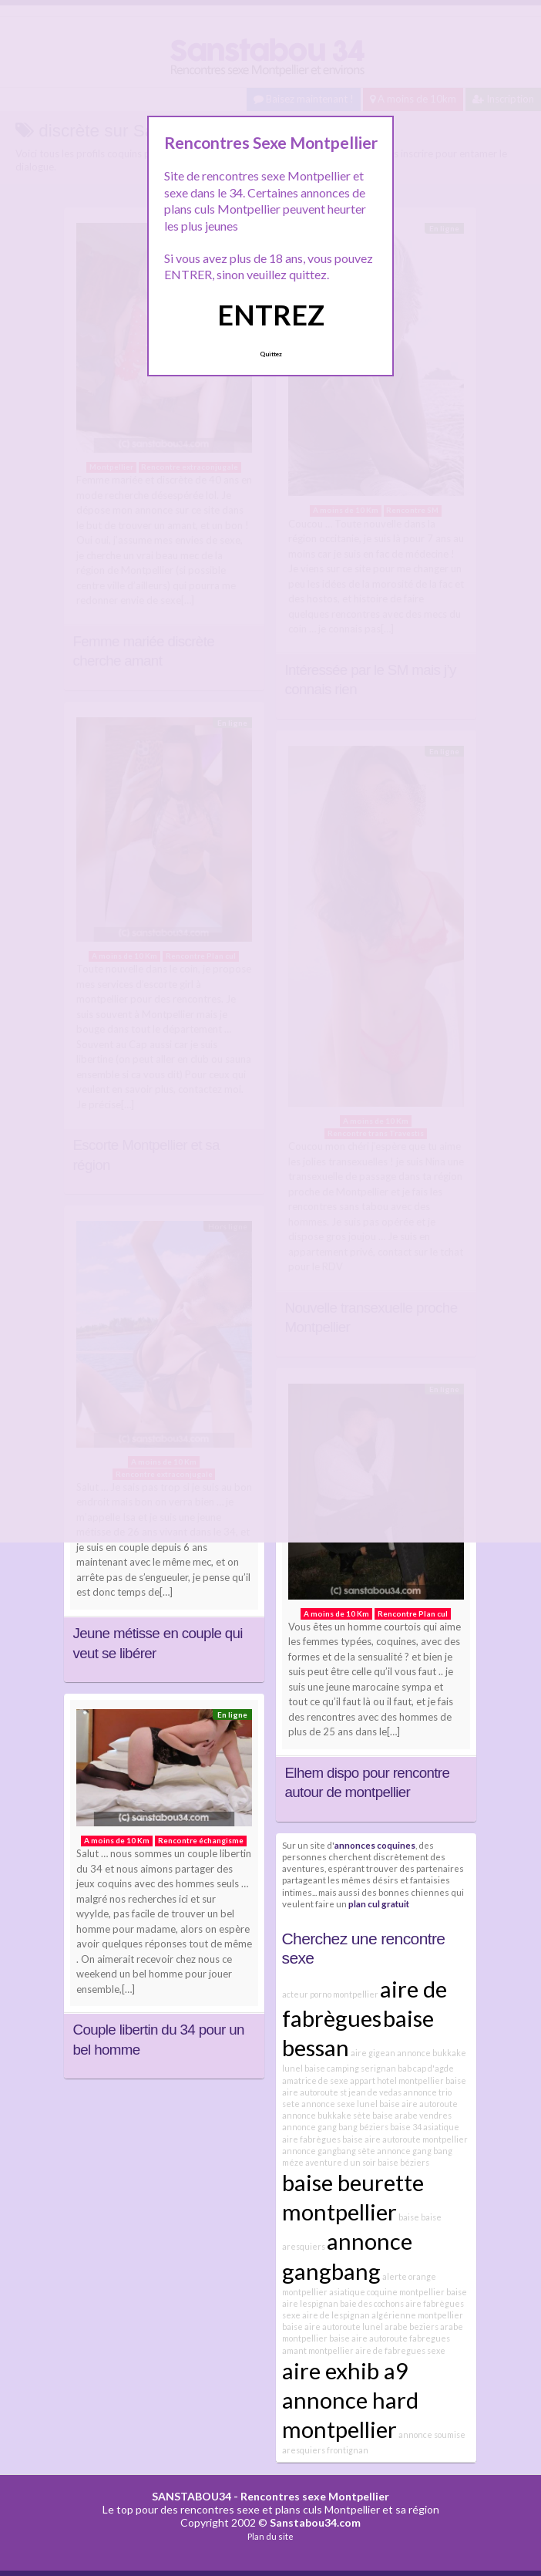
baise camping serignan (350, 2068)
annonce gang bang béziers (335, 2127)
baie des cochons (372, 2303)
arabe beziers (412, 2326)
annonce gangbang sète (328, 2151)
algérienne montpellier (417, 2315)
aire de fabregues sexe (400, 2350)
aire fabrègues (311, 2139)
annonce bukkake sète (326, 2115)
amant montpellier (318, 2350)
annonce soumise (431, 2434)
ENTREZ (270, 315)
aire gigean (373, 2053)
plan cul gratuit (378, 1903)
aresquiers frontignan (325, 2450)
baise (408, 2217)
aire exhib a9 (345, 2370)
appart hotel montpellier (397, 2080)
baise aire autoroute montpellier (405, 2139)
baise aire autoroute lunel (332, 2326)
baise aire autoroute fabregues (389, 2338)
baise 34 (406, 2127)
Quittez (271, 354)
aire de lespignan (336, 2315)
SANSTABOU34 (191, 2496)
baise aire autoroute (418, 2104)
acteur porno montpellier (330, 1994)
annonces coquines (374, 1844)
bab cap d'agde (426, 2068)
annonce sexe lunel (339, 2104)
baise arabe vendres (412, 2115)
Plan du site (270, 2536)
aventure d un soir (340, 2162)
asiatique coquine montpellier (387, 2292)
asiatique (441, 2127)
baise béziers (403, 2162)
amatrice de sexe (315, 2080)
